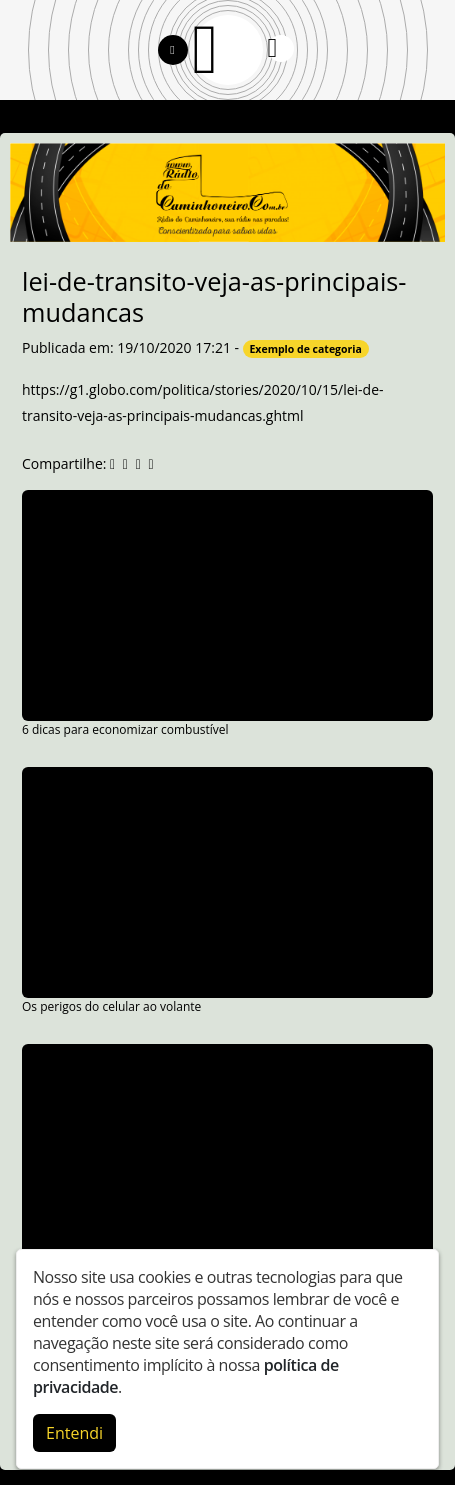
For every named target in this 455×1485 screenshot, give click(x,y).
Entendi (74, 1433)
